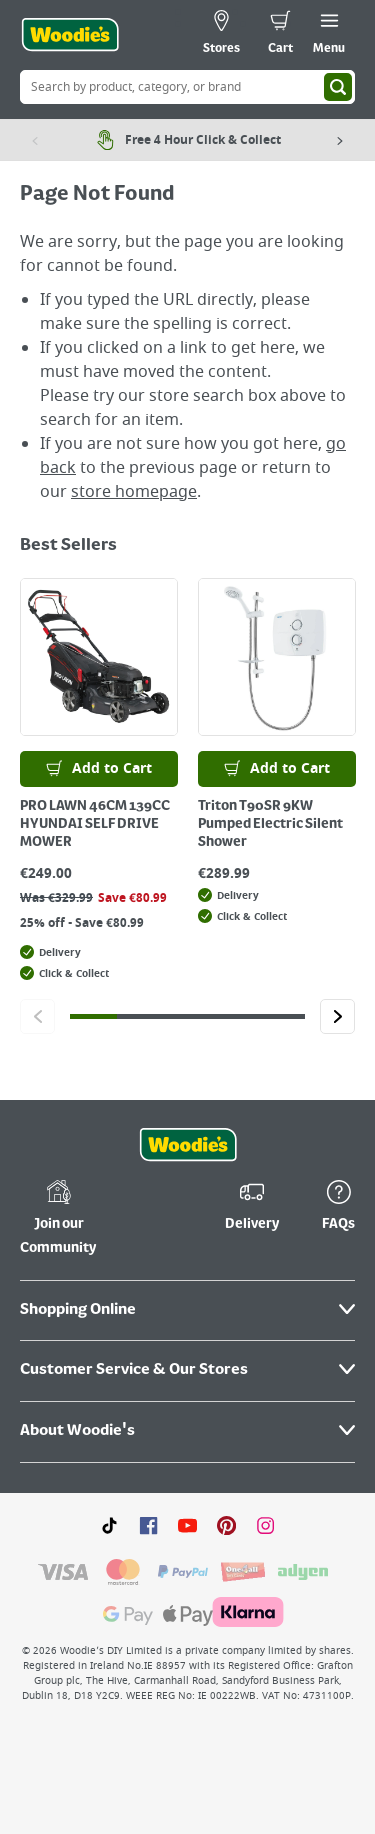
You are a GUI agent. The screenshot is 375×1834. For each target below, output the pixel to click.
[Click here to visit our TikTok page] (109, 1525)
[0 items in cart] (280, 35)
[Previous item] (35, 140)
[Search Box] (187, 87)
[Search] (338, 87)
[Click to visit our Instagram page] (265, 1525)
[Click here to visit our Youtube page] (187, 1525)
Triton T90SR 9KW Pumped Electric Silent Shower (270, 824)
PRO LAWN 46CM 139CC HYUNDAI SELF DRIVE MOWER (95, 824)
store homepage (134, 492)
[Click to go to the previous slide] (37, 1016)
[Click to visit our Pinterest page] (226, 1525)
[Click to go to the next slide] (337, 1016)
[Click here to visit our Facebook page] (148, 1525)
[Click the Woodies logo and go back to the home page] (70, 35)
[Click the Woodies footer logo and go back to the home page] (188, 1145)
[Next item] (340, 140)
